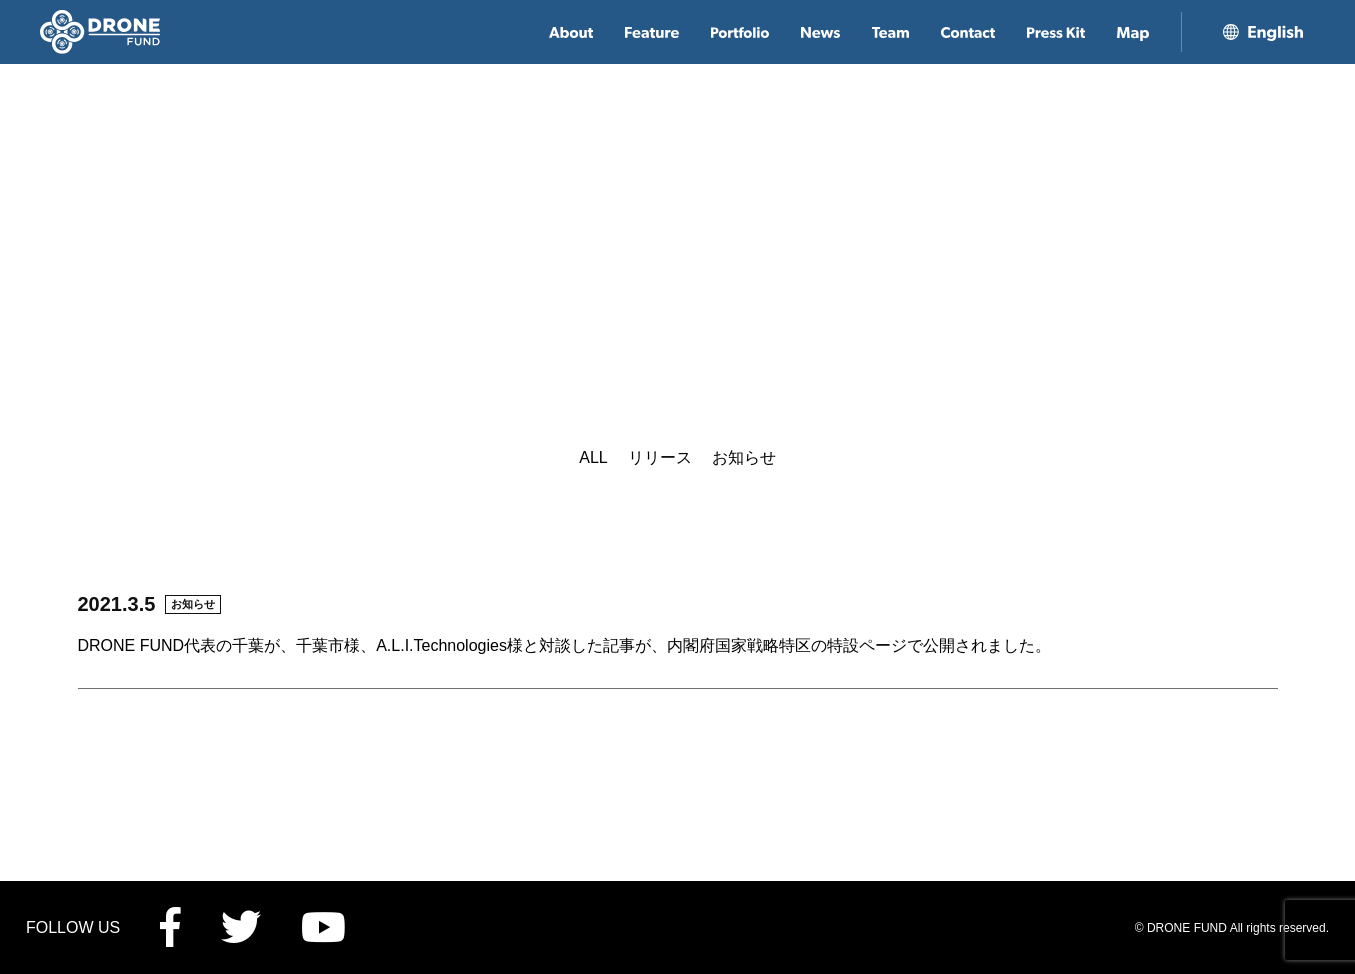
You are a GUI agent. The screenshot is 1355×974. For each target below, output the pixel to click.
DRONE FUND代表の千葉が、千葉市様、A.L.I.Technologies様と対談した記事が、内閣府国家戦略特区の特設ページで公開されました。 (564, 645)
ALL (593, 457)
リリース (660, 457)
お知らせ (744, 457)
